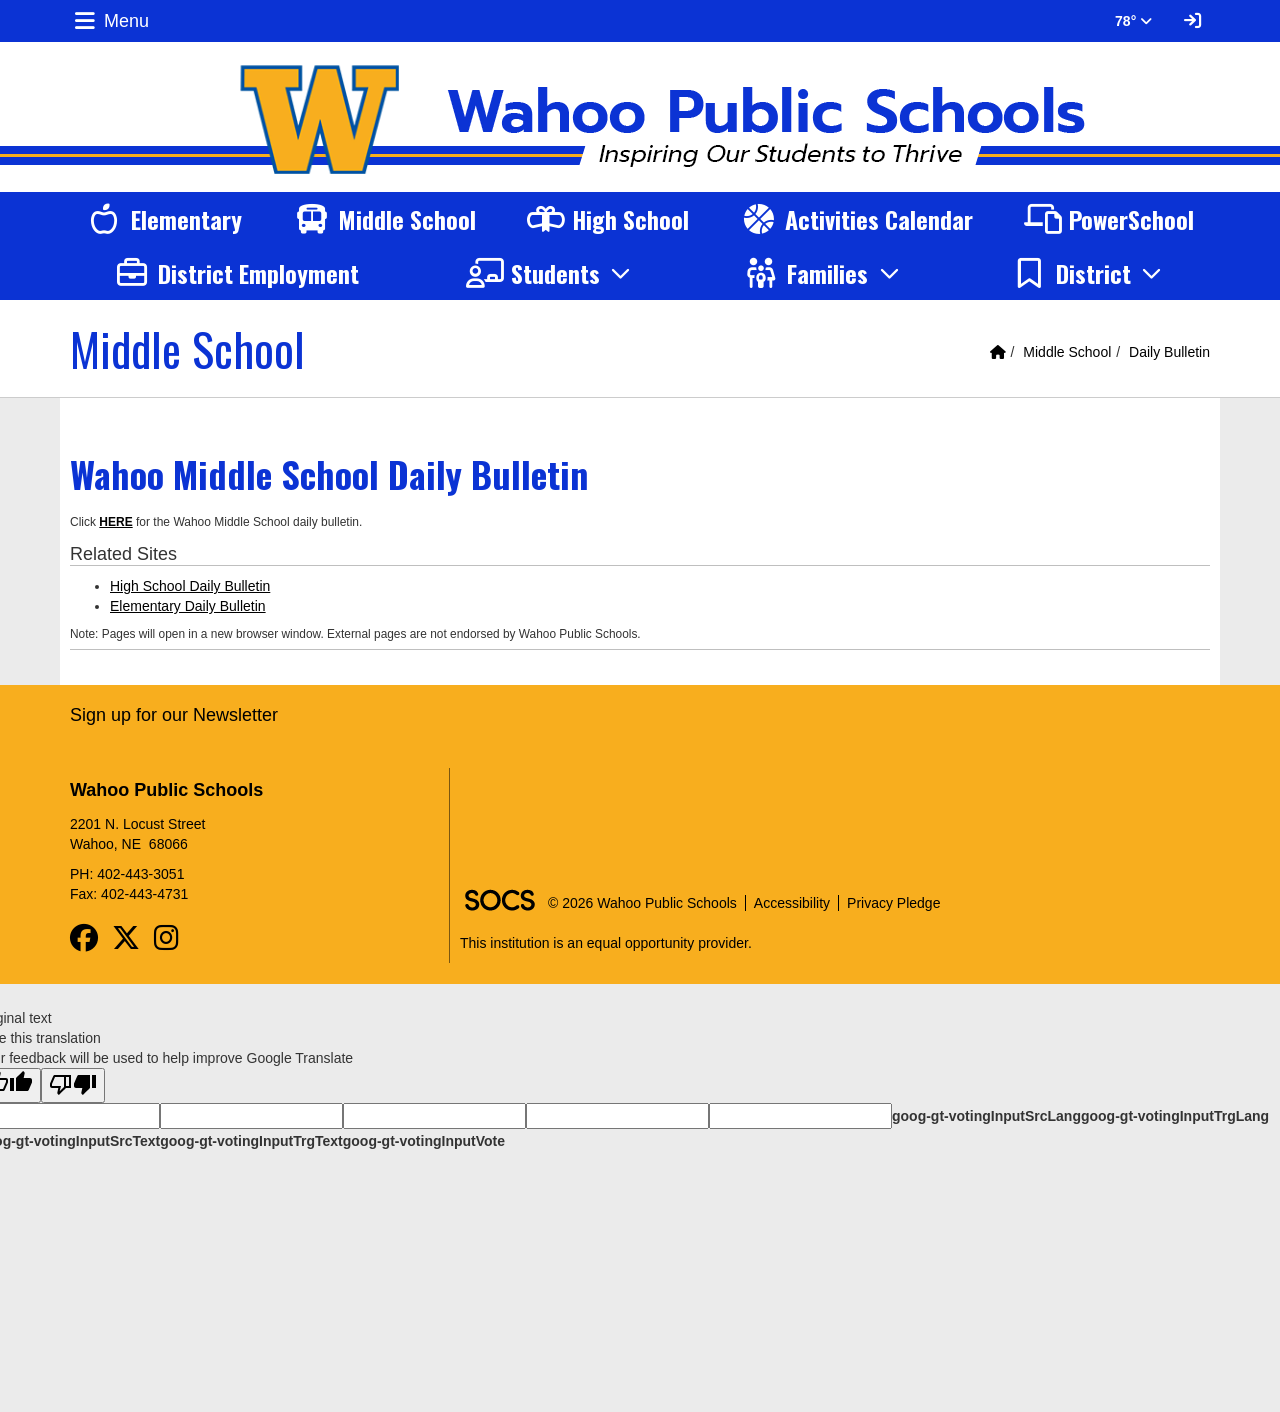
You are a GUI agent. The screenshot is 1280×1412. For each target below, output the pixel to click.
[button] (551, 273)
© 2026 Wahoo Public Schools (642, 903)
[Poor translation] (73, 1085)
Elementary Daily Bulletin (188, 606)
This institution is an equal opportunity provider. (606, 943)
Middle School (1067, 352)
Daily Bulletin (1169, 352)
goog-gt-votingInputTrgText (251, 1141)
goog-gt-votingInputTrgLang (1175, 1116)
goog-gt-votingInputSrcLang (986, 1116)
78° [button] (1133, 21)
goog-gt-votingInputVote (424, 1141)
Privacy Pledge (893, 903)
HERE (115, 522)
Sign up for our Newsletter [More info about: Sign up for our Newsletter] (174, 715)
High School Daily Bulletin (190, 586)
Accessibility (792, 903)
